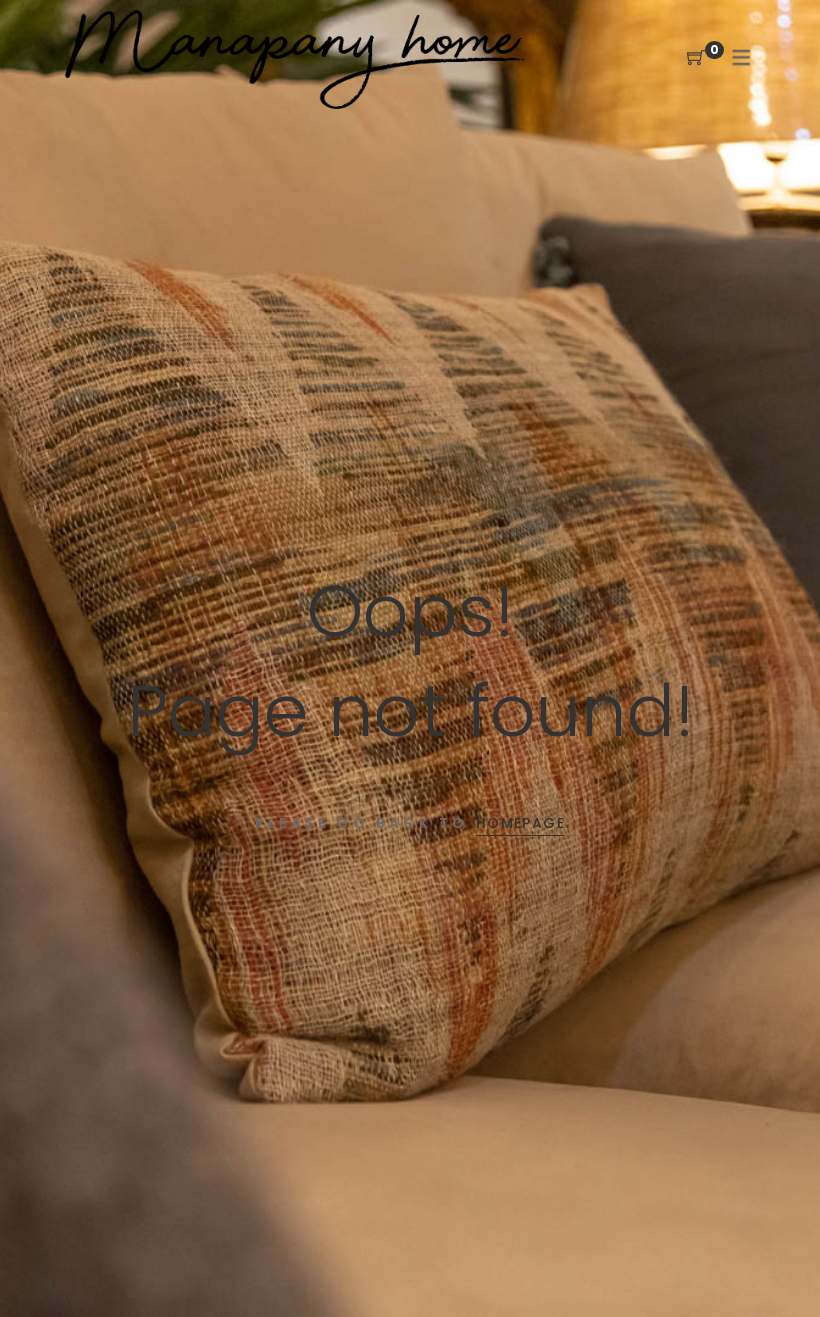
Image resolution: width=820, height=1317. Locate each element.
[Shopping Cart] (696, 58)
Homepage (520, 823)
